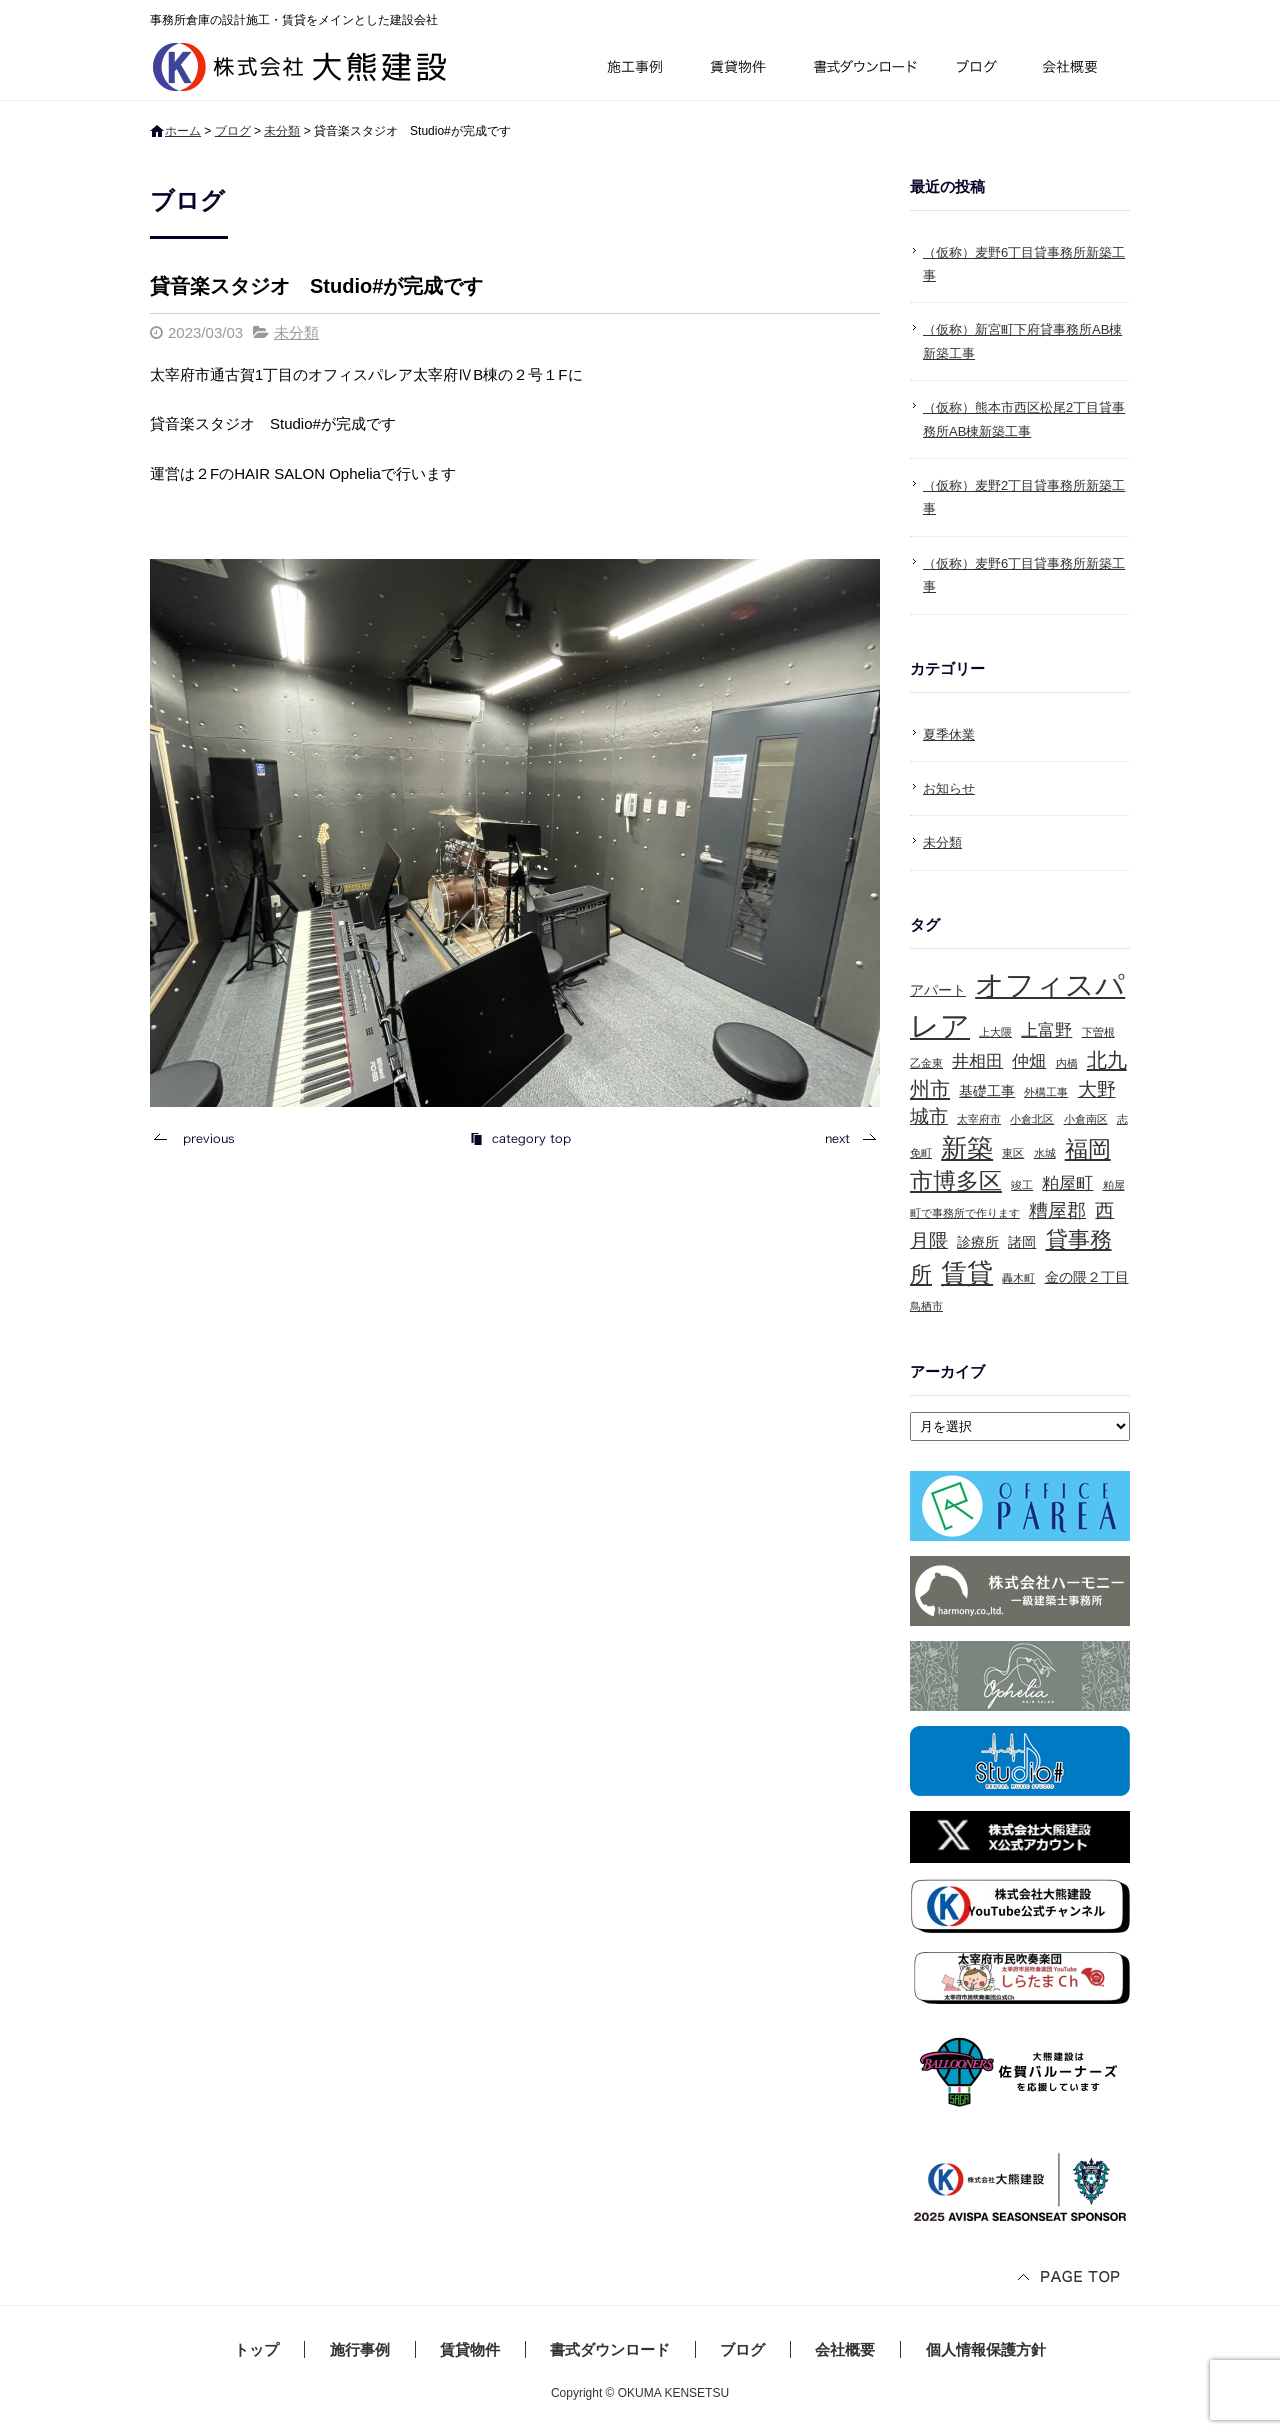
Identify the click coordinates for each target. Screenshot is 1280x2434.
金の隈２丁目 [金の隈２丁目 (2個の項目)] (1087, 1277)
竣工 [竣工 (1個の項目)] (1022, 1185)
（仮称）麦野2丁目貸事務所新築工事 (1024, 497)
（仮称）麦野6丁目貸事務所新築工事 (1024, 264)
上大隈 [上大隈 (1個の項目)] (995, 1032)
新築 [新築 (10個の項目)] (967, 1148)
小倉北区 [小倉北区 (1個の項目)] (1032, 1119)
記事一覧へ (520, 1138)
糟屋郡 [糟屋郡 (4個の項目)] (1057, 1210)
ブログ (980, 69)
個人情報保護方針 (986, 2349)
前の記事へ (200, 1138)
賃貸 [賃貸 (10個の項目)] (967, 1273)
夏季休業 (949, 734)
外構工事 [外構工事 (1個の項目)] (1046, 1092)
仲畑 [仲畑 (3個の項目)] (1029, 1061)
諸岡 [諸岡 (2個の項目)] (1022, 1242)
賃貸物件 (738, 69)
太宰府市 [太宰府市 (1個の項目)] (979, 1119)
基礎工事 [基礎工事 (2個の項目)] (987, 1091)
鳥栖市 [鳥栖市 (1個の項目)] (926, 1306)
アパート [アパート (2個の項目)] (938, 990)
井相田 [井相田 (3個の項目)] (977, 1061)
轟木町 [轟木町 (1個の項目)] (1018, 1278)
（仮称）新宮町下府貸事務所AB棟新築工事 (1022, 341)
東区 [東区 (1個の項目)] (1013, 1153)
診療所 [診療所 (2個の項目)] (978, 1242)
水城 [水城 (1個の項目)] (1045, 1153)
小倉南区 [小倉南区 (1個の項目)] (1086, 1119)
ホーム (183, 131)
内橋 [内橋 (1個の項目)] (1067, 1063)
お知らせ (949, 788)
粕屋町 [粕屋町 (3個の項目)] (1067, 1183)
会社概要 (1077, 69)
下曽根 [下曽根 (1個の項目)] (1098, 1032)
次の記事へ (845, 1138)
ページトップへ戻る (1070, 2278)
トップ (256, 2349)
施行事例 (633, 69)
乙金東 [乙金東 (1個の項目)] (926, 1063)
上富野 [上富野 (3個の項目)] (1046, 1030)
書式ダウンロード (863, 69)
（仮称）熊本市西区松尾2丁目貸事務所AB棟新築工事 (1024, 419)
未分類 (282, 131)
